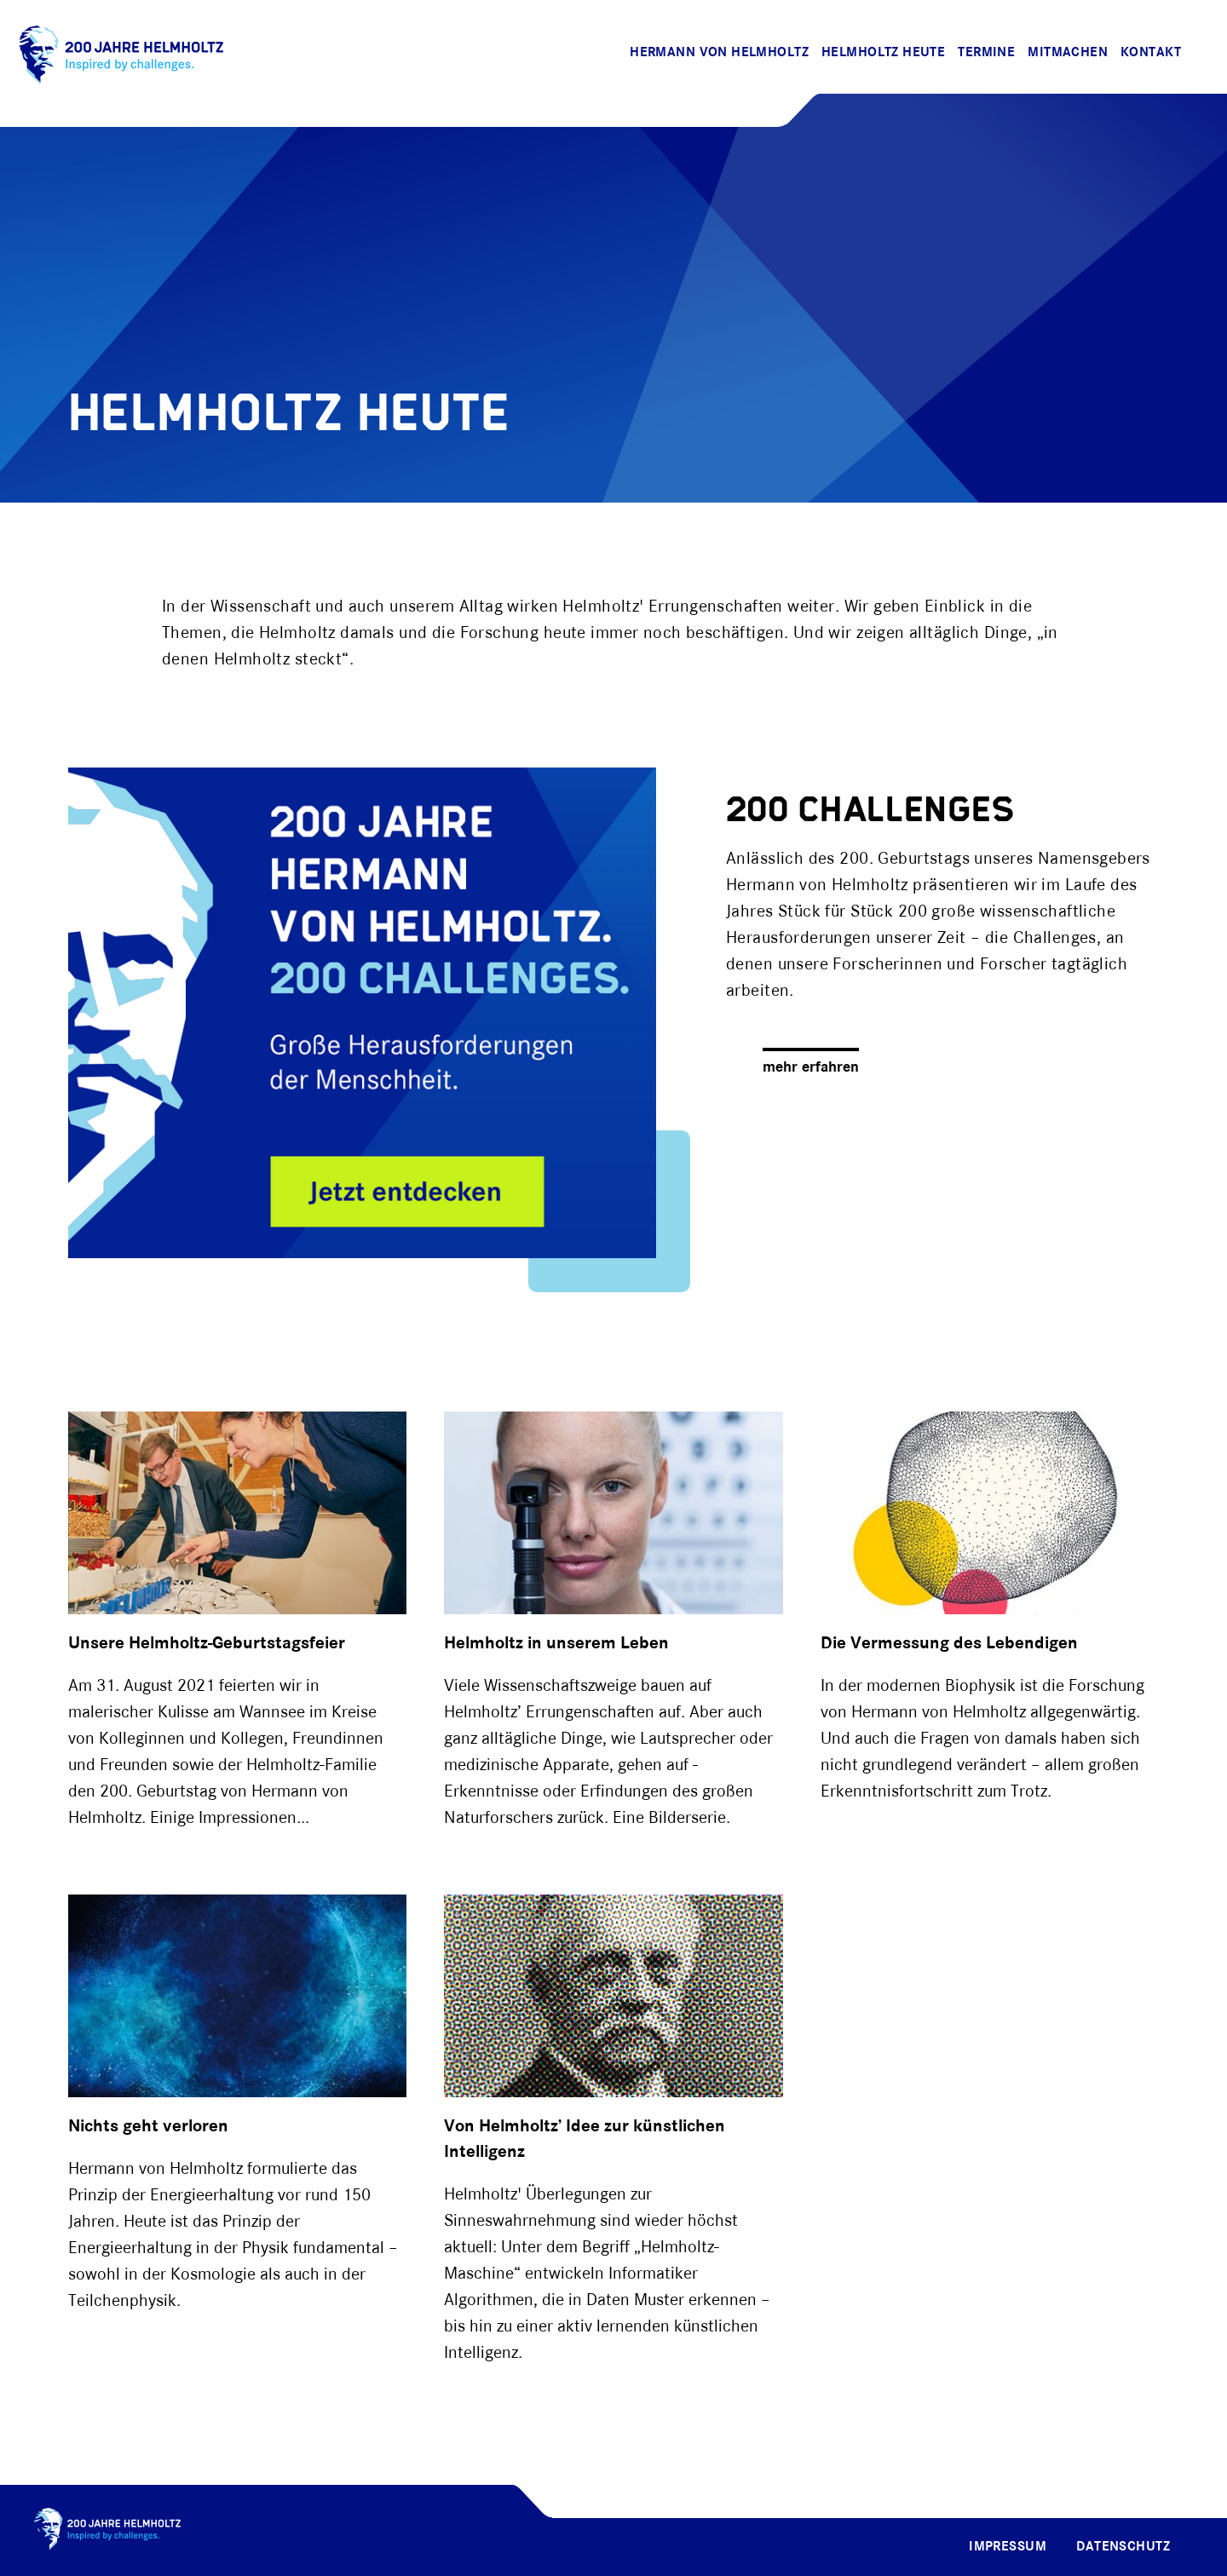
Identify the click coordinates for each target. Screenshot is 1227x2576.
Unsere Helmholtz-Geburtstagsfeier (206, 1644)
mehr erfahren (811, 1068)
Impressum (1007, 2547)
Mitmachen (1068, 53)
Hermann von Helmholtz (719, 53)
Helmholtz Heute (883, 53)
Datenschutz (1123, 2547)
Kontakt (1150, 53)
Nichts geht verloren (148, 2127)
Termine (986, 53)
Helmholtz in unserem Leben (556, 1644)
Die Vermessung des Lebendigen (949, 1644)
